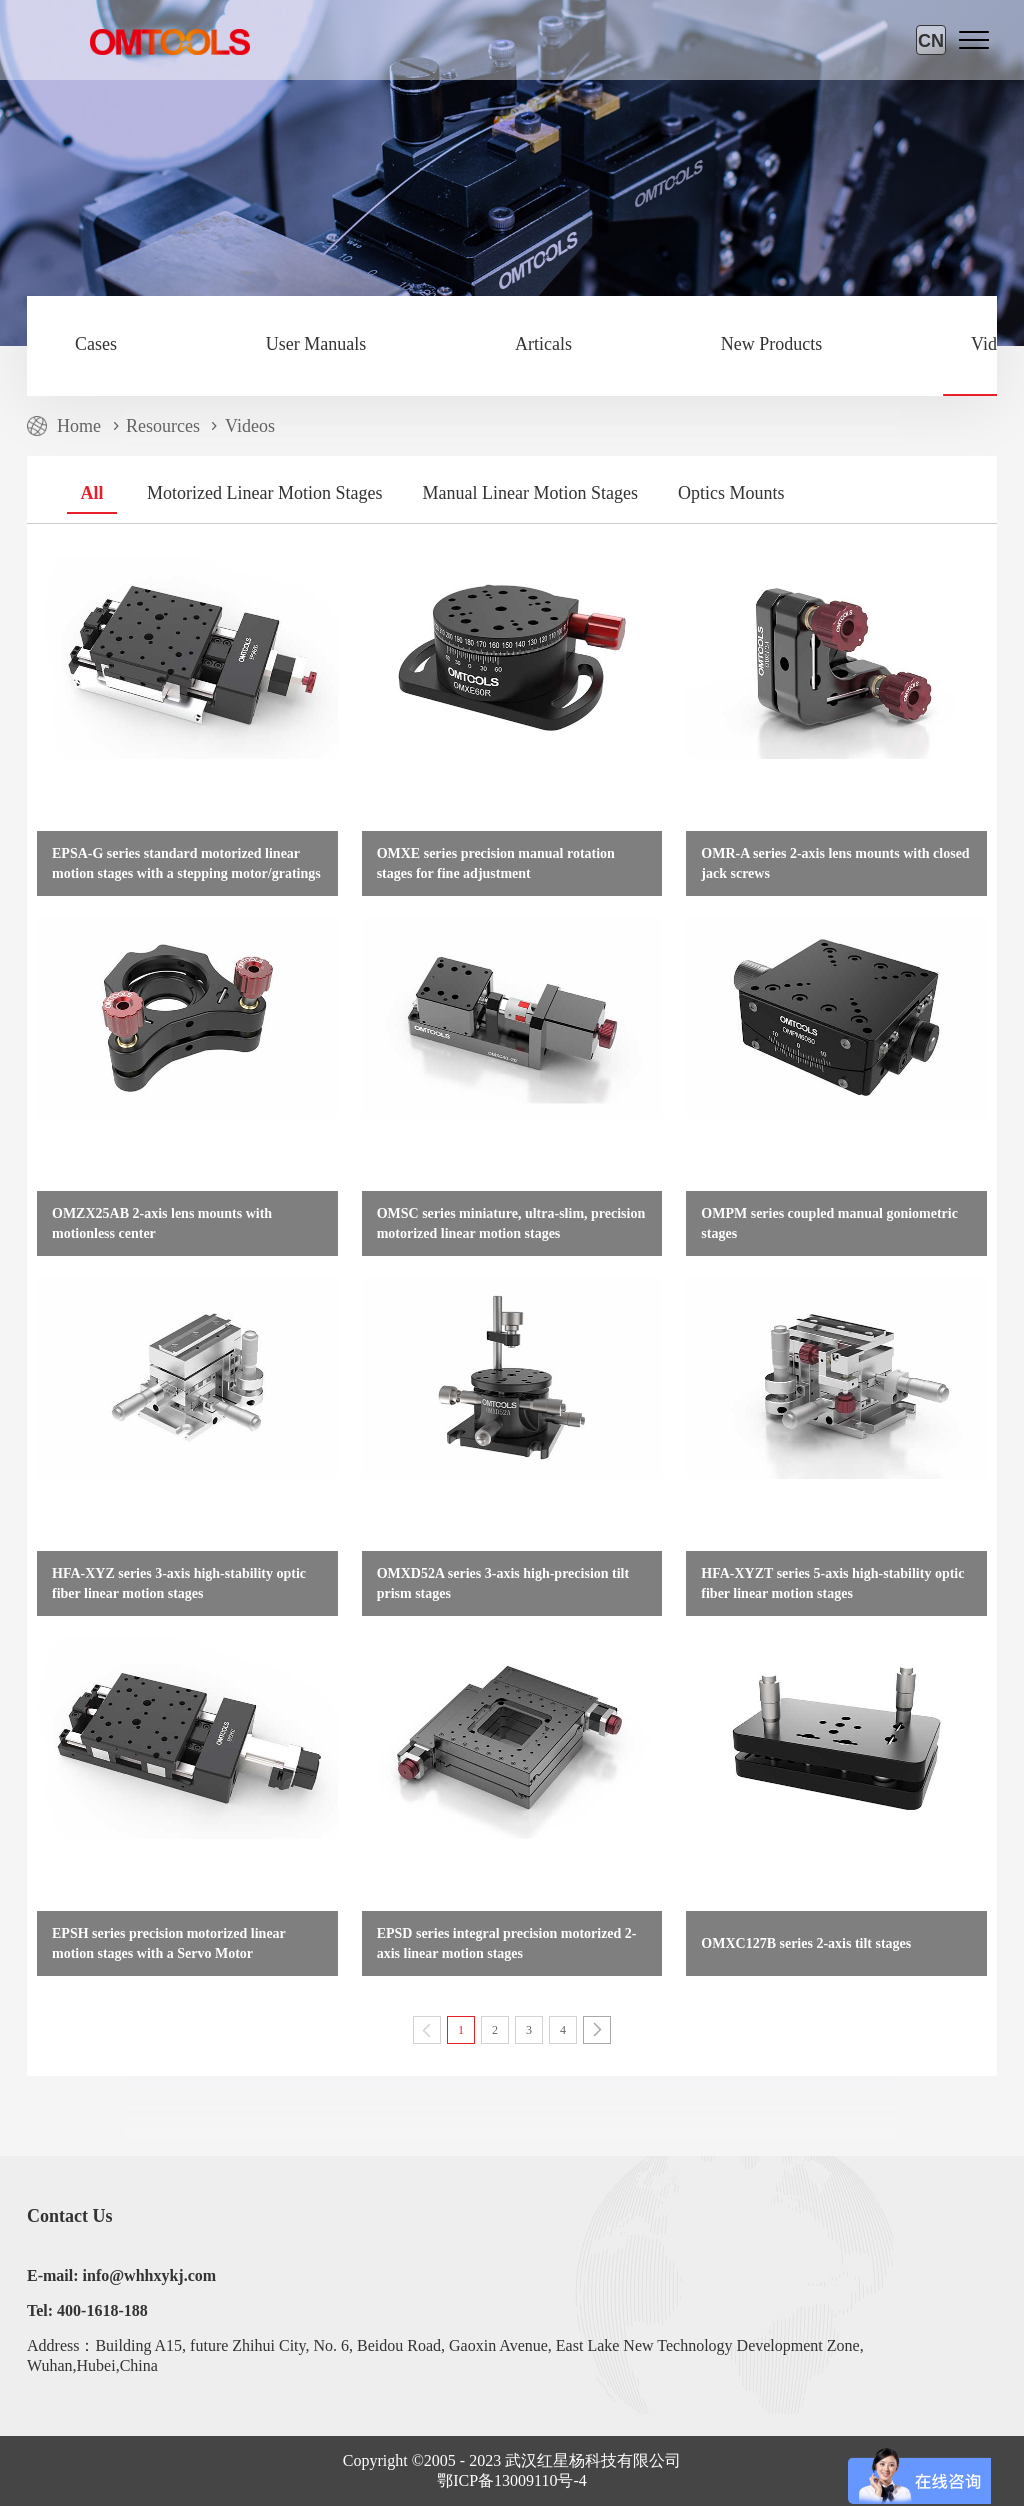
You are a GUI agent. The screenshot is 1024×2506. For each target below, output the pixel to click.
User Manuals (316, 344)
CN (931, 41)
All (91, 493)
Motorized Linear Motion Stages (264, 493)
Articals (543, 344)
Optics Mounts (731, 493)
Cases (96, 344)
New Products (772, 344)
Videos (250, 426)
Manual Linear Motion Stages (529, 493)
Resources (163, 426)
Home (79, 426)
